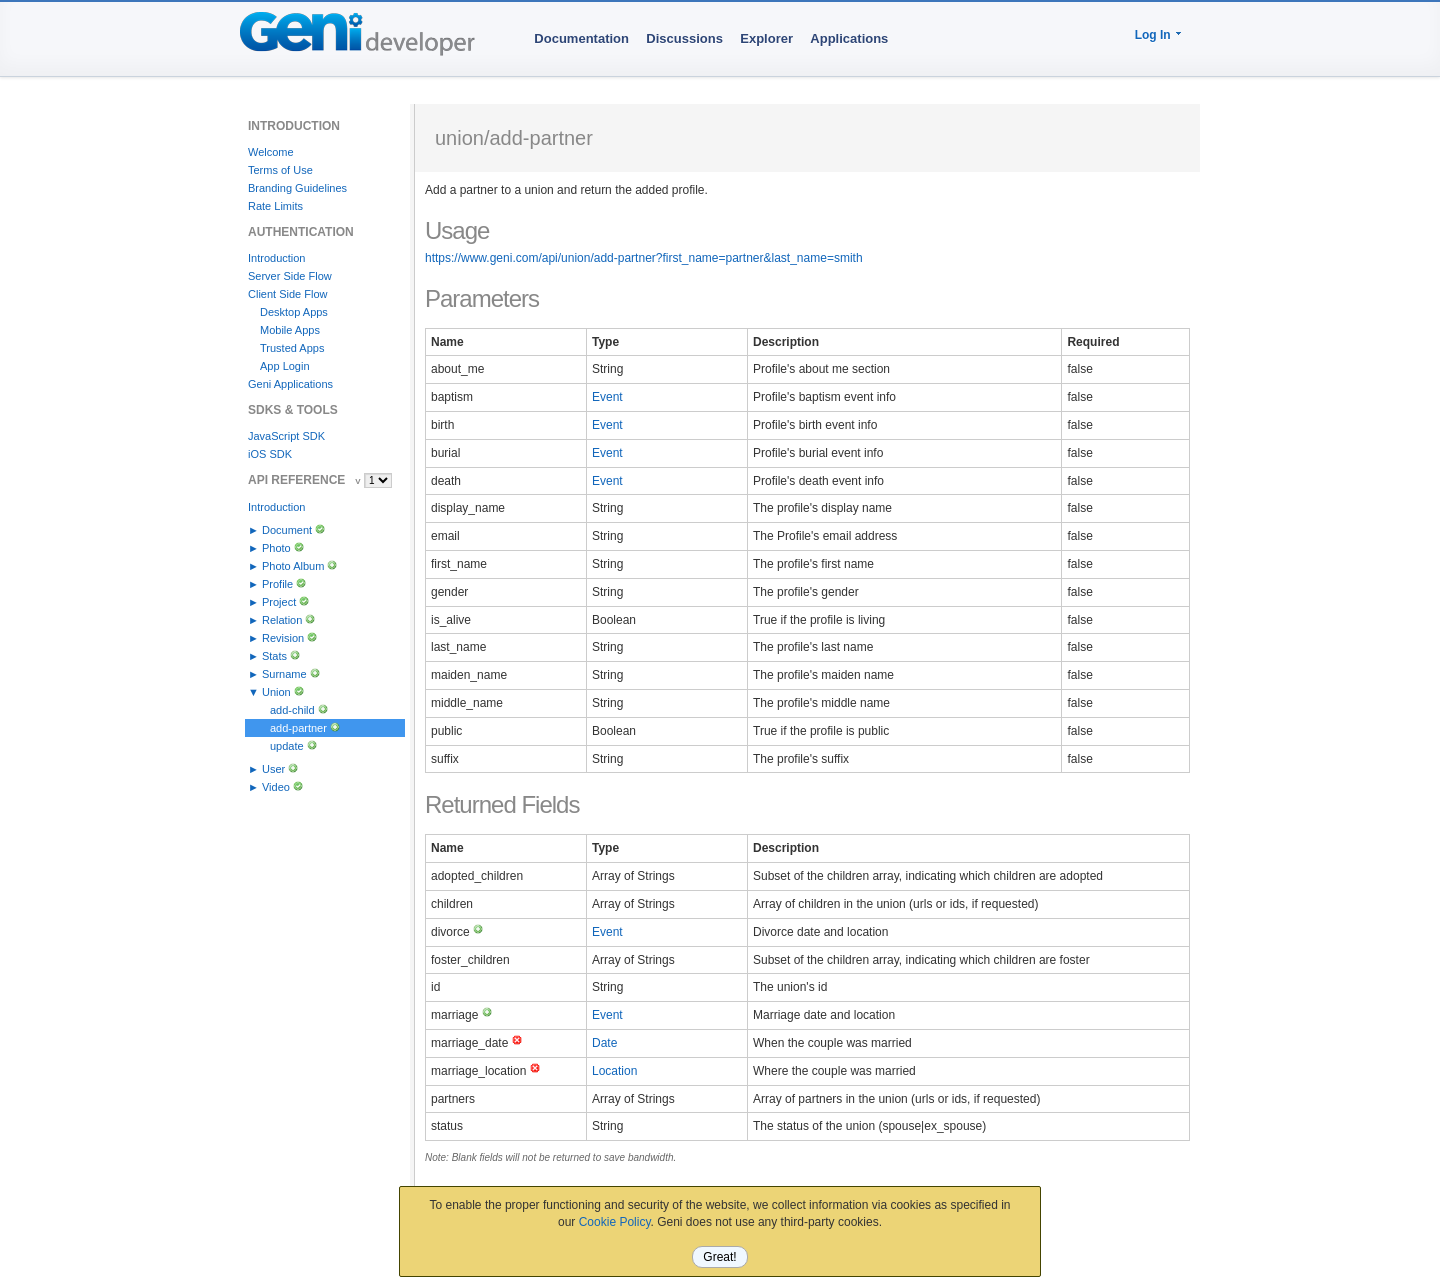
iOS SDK (270, 454)
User (273, 769)
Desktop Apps (294, 312)
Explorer (766, 38)
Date (604, 1043)
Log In (1153, 35)
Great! (719, 1257)
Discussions (684, 38)
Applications (849, 38)
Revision (283, 638)
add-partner (298, 728)
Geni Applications (290, 384)
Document (287, 530)
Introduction (276, 258)
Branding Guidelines (297, 188)
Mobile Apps (290, 330)
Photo (276, 548)
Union (276, 692)
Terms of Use (280, 170)
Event (607, 397)
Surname (284, 674)
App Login (285, 366)
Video (276, 787)
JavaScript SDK (286, 436)
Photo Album (293, 566)
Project (279, 602)
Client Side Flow (287, 294)
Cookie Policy (615, 1222)
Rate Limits (275, 206)
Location (614, 1071)
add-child (292, 710)
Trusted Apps (292, 348)
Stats (274, 656)
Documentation (581, 38)
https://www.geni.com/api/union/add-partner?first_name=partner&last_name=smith (644, 258)
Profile (277, 584)
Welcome (271, 152)
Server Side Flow (290, 276)
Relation (282, 620)
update (287, 746)
